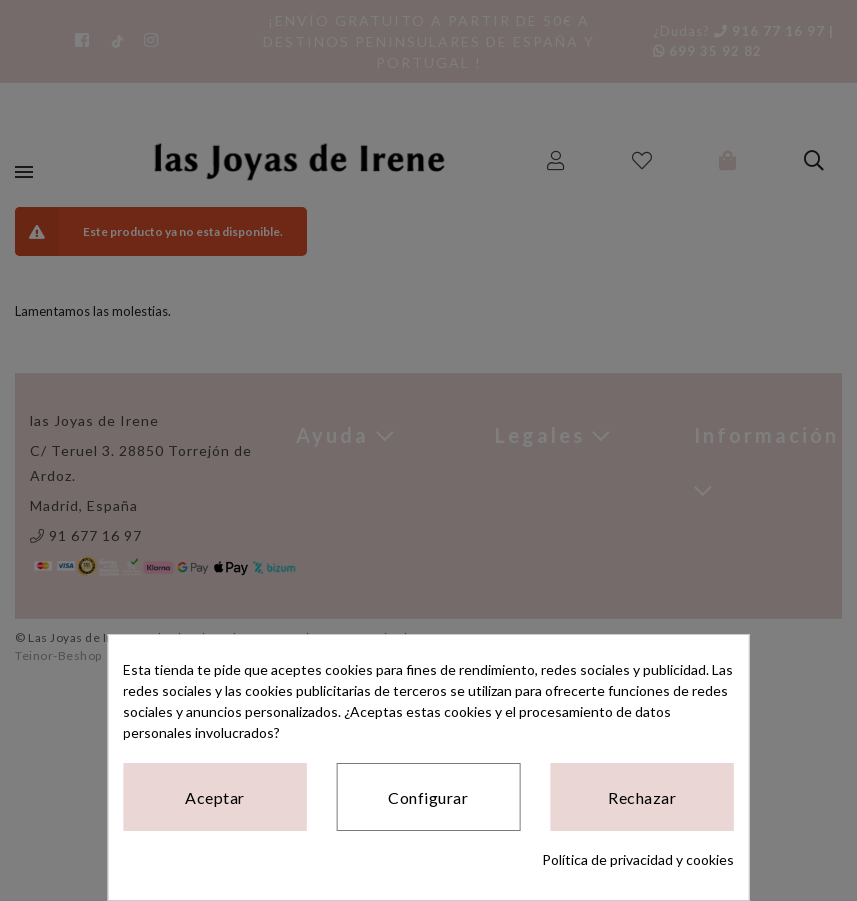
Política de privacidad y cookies (638, 859)
